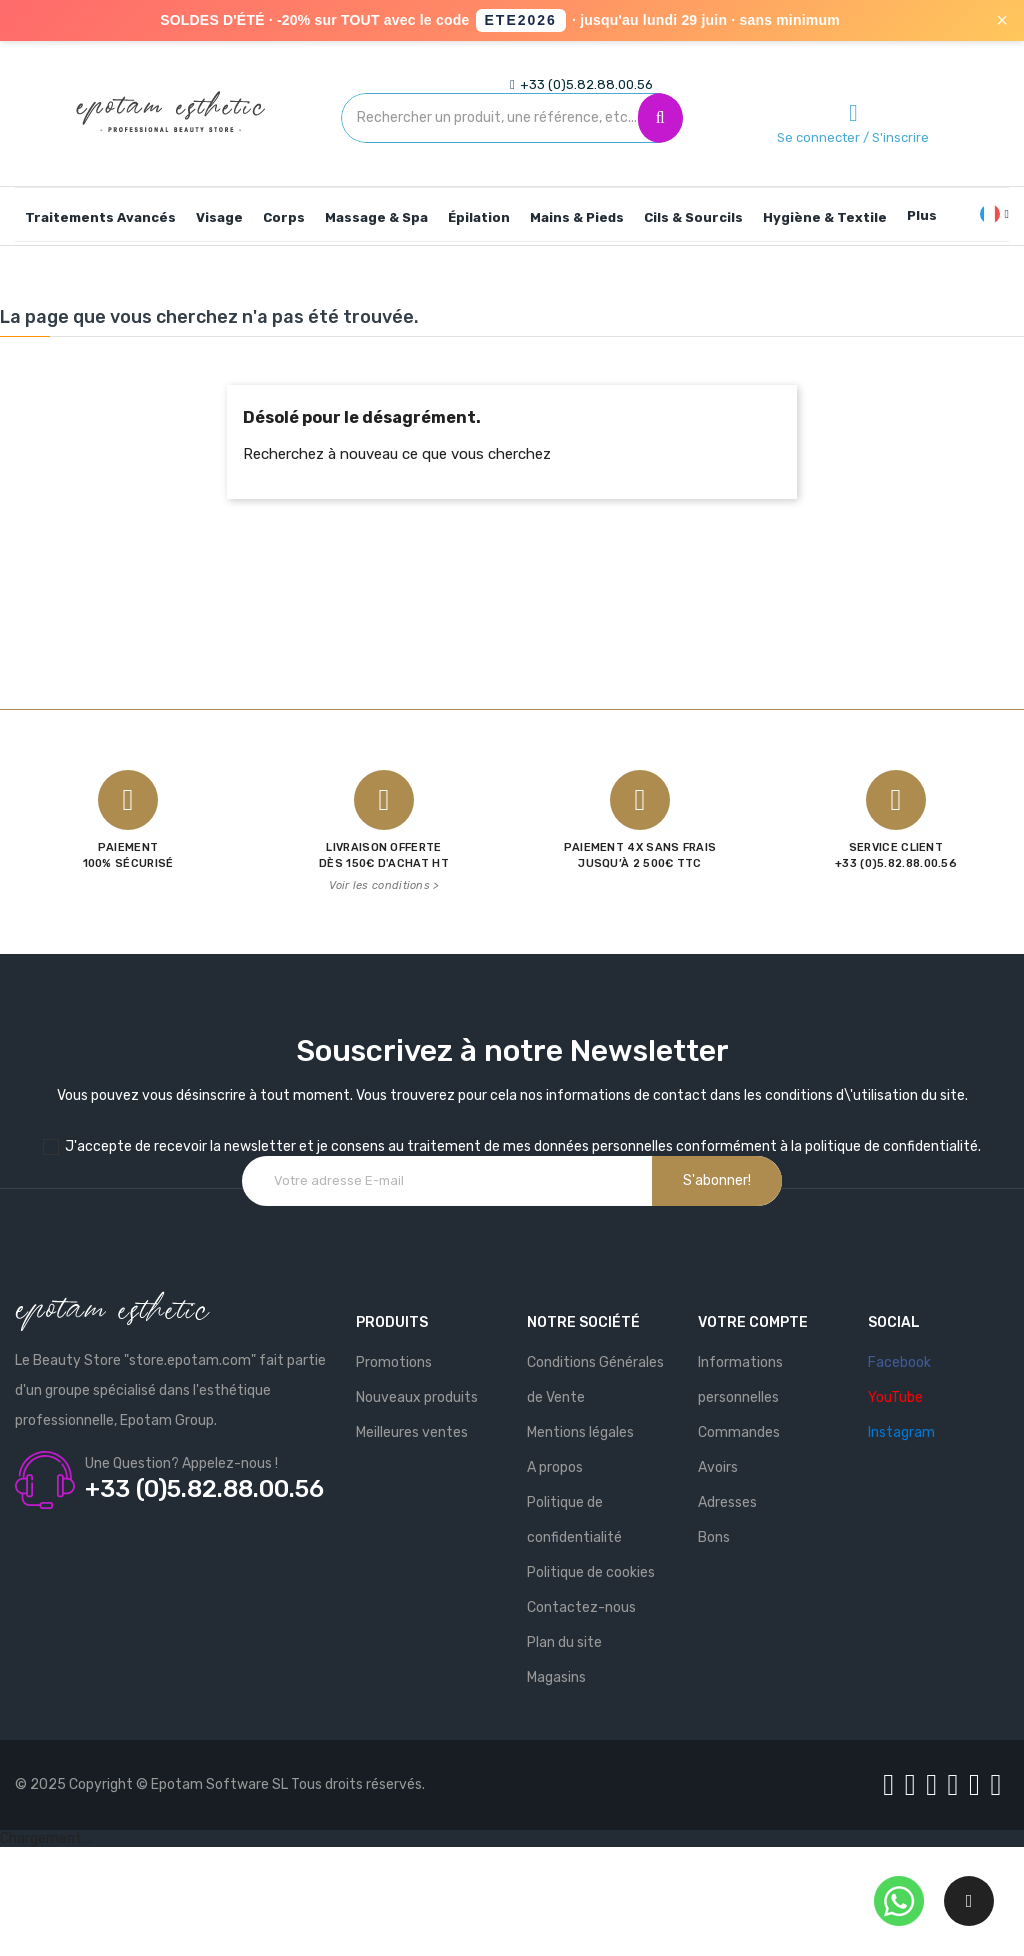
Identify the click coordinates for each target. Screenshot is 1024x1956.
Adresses (727, 1502)
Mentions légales (580, 1432)
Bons (714, 1537)
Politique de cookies (591, 1572)
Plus (922, 215)
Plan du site (564, 1642)
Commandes (739, 1432)
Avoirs (718, 1467)
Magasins (556, 1677)
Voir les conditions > (383, 885)
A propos (555, 1467)
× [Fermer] (1002, 20)
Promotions (394, 1362)
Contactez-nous (581, 1607)
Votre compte (753, 1322)
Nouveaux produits (417, 1397)
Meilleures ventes (412, 1432)
